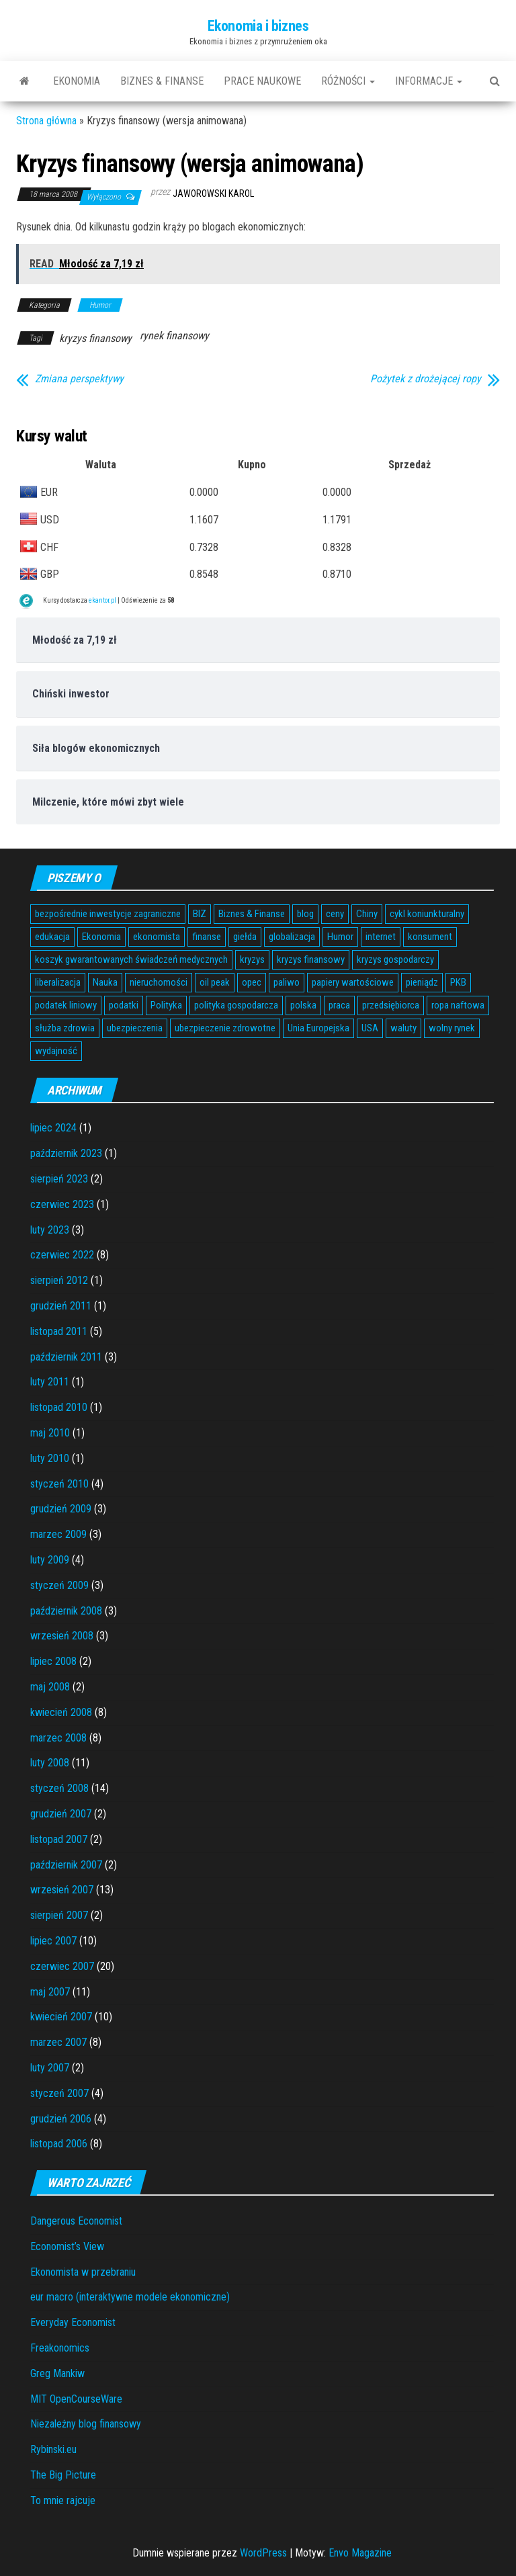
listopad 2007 (58, 1839)
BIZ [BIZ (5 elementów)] (199, 914)
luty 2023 (49, 1229)
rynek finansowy (174, 335)
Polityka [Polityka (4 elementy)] (166, 1005)
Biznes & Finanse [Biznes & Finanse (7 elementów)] (251, 914)
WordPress (263, 2552)
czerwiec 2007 (62, 1966)
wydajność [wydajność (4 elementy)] (56, 1051)
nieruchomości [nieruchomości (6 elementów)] (158, 982)
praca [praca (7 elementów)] (339, 1005)
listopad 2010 (58, 1407)
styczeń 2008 (59, 1788)
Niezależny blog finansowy (85, 2423)
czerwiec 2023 (62, 1204)
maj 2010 (50, 1432)
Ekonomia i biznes (258, 25)
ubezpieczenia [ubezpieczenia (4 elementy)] (135, 1028)
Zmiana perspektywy (79, 379)
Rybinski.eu (53, 2449)
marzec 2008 (58, 1737)
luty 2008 (49, 1762)
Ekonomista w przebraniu (83, 2272)
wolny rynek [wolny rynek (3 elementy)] (452, 1028)
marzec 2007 (58, 2042)
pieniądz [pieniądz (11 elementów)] (422, 982)
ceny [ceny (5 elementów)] (335, 914)
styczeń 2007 (59, 2093)
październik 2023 (66, 1153)
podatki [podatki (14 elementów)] (123, 1005)
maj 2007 (50, 1991)
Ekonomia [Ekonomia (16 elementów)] (101, 937)
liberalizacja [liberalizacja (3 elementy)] (58, 982)
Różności (348, 81)
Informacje (428, 81)
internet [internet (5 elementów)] (381, 937)
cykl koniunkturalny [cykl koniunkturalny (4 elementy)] (427, 914)
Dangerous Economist (76, 2221)
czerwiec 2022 (62, 1254)
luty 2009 (49, 1559)
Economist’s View (67, 2246)
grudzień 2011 (60, 1305)
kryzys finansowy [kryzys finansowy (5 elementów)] (311, 959)
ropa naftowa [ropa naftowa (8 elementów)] (457, 1005)
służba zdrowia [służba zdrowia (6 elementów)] (65, 1028)
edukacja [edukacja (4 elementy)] (52, 937)
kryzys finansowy (95, 338)
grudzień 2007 (60, 1813)
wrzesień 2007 (61, 1889)
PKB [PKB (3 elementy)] (458, 982)
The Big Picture (63, 2474)
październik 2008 (66, 1610)
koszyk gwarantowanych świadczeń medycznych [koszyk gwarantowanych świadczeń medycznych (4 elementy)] (131, 959)
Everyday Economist (73, 2322)
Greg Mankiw (57, 2373)
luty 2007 (49, 2067)
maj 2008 (50, 1686)
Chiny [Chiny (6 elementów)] (367, 914)
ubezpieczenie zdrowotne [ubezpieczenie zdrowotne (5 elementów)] (225, 1028)
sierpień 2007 (59, 1915)
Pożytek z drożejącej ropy (425, 379)
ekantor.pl (102, 600)
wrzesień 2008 (61, 1635)
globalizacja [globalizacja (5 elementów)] (292, 937)
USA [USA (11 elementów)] (369, 1028)
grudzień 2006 (60, 2118)
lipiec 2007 (53, 1940)
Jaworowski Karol (213, 193)
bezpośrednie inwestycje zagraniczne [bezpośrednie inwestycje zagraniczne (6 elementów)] (108, 914)
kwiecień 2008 (61, 1712)
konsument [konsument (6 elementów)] (430, 937)
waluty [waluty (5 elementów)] (403, 1028)
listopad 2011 (58, 1331)
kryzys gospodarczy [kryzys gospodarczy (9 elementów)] (395, 959)
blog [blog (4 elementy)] (305, 914)
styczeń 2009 (59, 1585)
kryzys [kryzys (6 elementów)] (252, 959)
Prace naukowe (262, 81)
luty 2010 (49, 1458)
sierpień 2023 (59, 1178)
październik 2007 (66, 1864)
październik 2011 (66, 1356)
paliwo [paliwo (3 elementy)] (286, 982)
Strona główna (46, 120)
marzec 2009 (58, 1534)
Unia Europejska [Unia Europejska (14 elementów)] (318, 1028)
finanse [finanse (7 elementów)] (206, 937)
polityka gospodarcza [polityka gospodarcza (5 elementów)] (236, 1005)
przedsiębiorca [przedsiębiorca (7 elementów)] (390, 1005)
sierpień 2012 (59, 1280)
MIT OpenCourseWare (76, 2399)
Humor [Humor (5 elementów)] (340, 937)
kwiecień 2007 (61, 2016)
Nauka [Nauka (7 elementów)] (105, 982)
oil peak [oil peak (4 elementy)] (215, 982)
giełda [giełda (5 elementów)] (245, 937)
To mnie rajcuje (62, 2500)
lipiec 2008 (53, 1661)
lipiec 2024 (53, 1127)
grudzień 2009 (60, 1508)
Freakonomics (59, 2348)
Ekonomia (76, 81)
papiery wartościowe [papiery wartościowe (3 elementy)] (353, 982)
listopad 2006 (58, 2143)
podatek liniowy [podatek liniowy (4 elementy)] (66, 1005)
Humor (100, 305)
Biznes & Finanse (162, 81)
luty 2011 (49, 1381)
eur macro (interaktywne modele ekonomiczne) (130, 2296)
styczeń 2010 (59, 1483)
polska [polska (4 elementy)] (303, 1005)
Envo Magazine (360, 2552)
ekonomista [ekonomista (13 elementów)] (156, 937)
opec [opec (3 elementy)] (251, 982)
